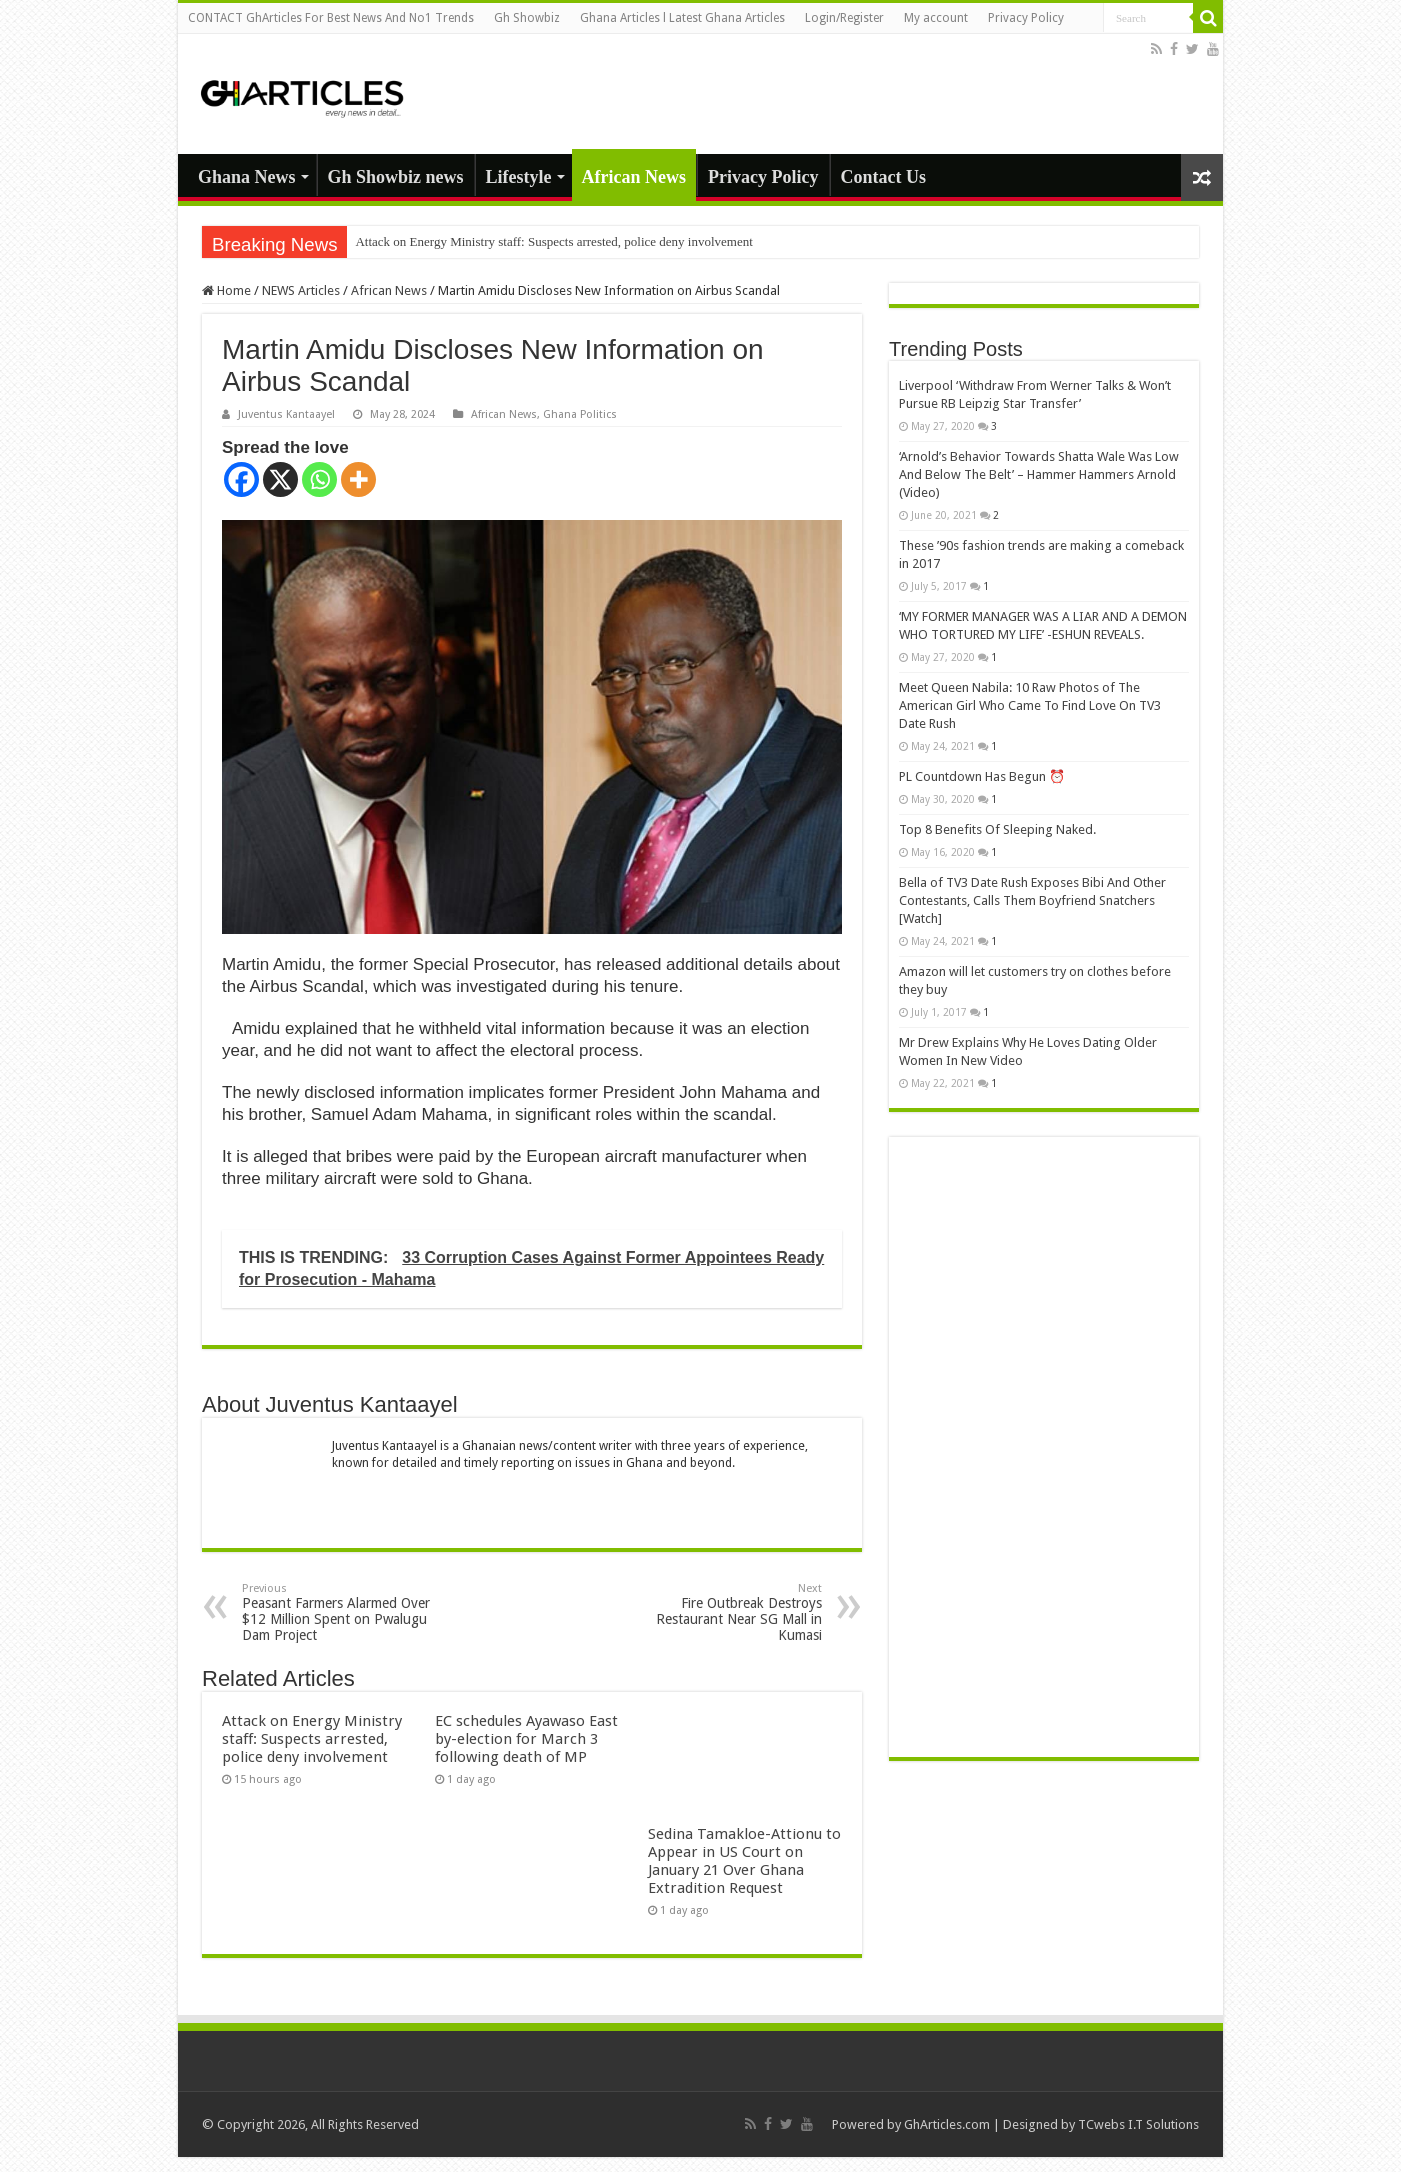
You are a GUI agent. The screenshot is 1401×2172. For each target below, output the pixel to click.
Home (226, 290)
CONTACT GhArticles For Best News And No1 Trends (331, 18)
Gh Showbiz (527, 18)
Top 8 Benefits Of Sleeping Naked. (997, 829)
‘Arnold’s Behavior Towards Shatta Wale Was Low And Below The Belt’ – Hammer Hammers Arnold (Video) (1039, 474)
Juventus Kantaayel (286, 414)
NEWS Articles (301, 290)
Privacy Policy (1026, 18)
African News (634, 177)
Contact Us (884, 177)
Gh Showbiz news (396, 177)
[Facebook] (241, 479)
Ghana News (247, 177)
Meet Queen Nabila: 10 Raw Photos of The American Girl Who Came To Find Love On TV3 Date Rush (1030, 705)
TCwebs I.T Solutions (1138, 2124)
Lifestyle (519, 177)
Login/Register (844, 18)
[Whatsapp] (319, 479)
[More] (358, 479)
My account (936, 18)
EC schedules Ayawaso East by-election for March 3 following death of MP (526, 1739)
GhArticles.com (947, 2124)
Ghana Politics (580, 414)
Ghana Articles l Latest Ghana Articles (682, 18)
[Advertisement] (1044, 1447)
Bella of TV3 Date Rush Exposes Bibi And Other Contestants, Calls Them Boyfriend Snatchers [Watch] (1032, 900)
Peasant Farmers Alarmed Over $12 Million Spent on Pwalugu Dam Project (344, 1612)
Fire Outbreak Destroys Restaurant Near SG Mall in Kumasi (719, 1612)
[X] (280, 479)
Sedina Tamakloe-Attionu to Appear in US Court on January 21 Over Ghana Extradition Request (744, 1861)
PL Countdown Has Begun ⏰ (982, 776)
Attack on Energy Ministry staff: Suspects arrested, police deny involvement (553, 241)
